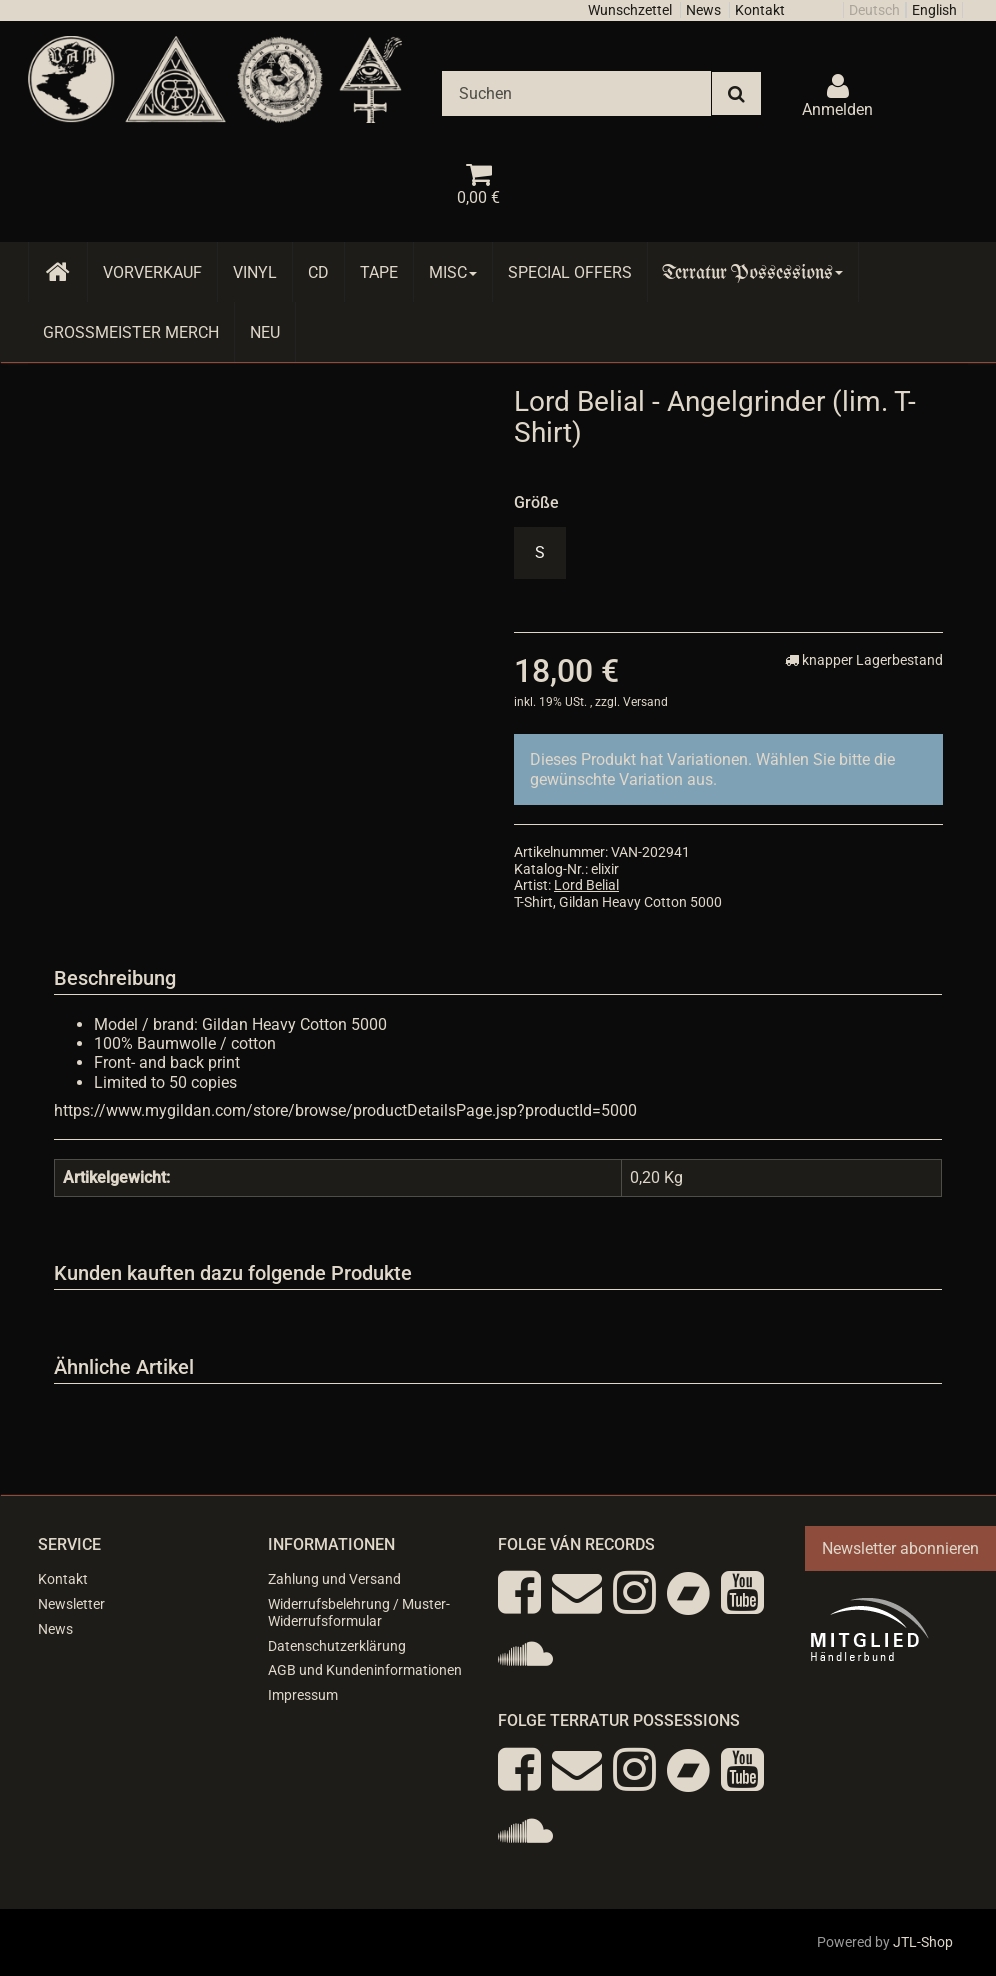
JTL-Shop (923, 1942)
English (934, 10)
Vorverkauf (152, 272)
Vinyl (255, 272)
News (703, 10)
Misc (453, 272)
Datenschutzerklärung (337, 1646)
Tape (379, 272)
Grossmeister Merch (131, 332)
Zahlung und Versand (334, 1579)
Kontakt (760, 10)
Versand (645, 702)
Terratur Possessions (753, 272)
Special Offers (570, 272)
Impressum (303, 1695)
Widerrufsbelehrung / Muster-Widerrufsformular (359, 1612)
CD (318, 272)
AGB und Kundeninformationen (365, 1670)
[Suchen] (576, 93)
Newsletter (71, 1604)
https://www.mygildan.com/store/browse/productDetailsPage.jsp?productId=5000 (345, 1110)
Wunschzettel (630, 10)
